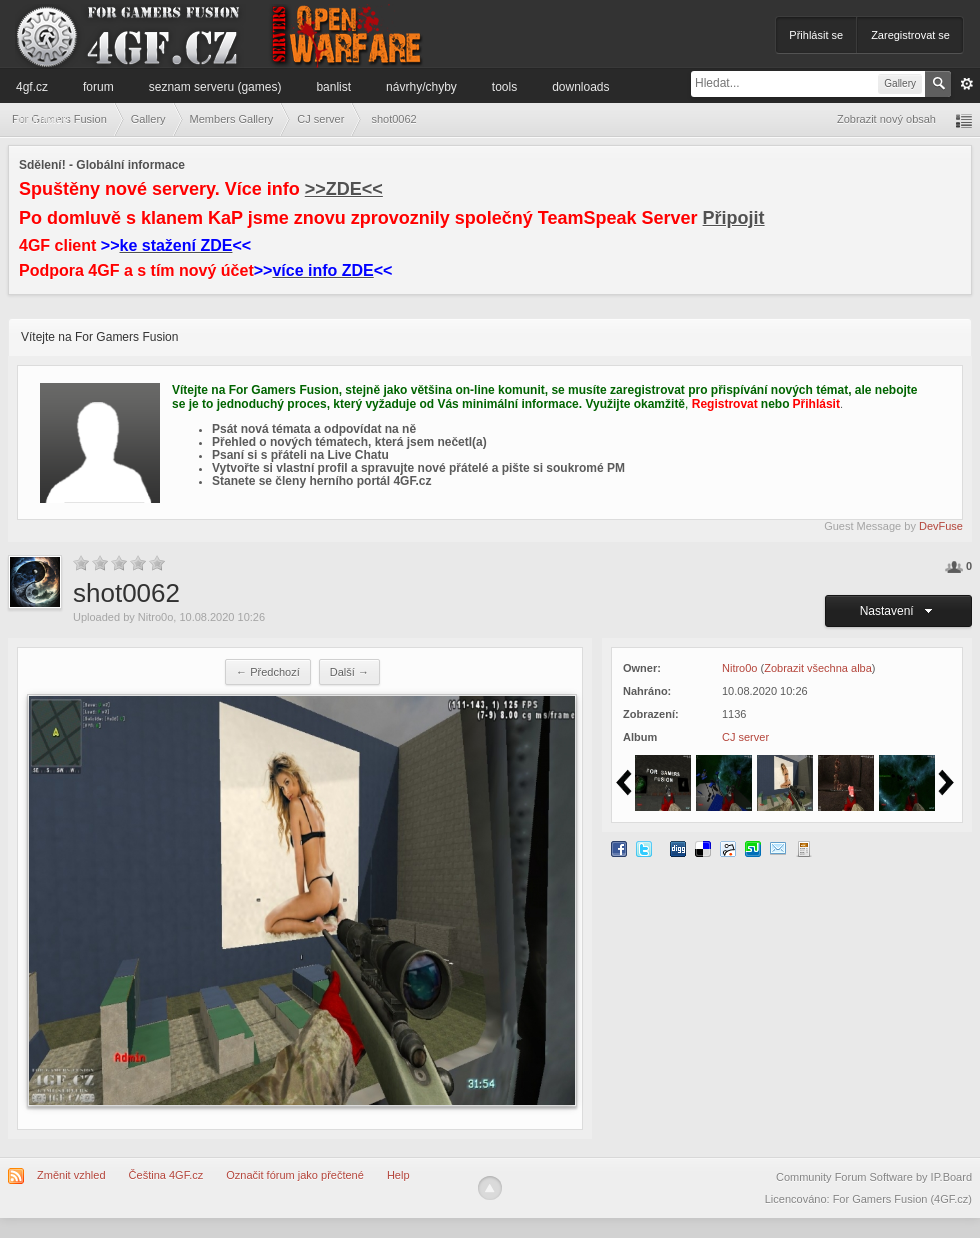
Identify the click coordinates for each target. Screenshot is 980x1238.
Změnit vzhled (71, 1175)
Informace (42, 119)
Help (398, 1175)
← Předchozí (268, 672)
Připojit (734, 218)
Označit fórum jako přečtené (295, 1175)
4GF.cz (32, 87)
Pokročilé (967, 84)
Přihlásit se (816, 35)
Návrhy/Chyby (421, 87)
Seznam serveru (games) (215, 87)
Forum (98, 87)
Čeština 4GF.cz (166, 1175)
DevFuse (941, 526)
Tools (504, 87)
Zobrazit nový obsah (886, 119)
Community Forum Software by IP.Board (874, 1177)
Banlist (333, 87)
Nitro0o (155, 617)
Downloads (580, 87)
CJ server (745, 737)
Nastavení (899, 611)
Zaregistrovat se (910, 35)
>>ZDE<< (344, 189)
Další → (349, 672)
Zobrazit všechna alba (818, 668)
